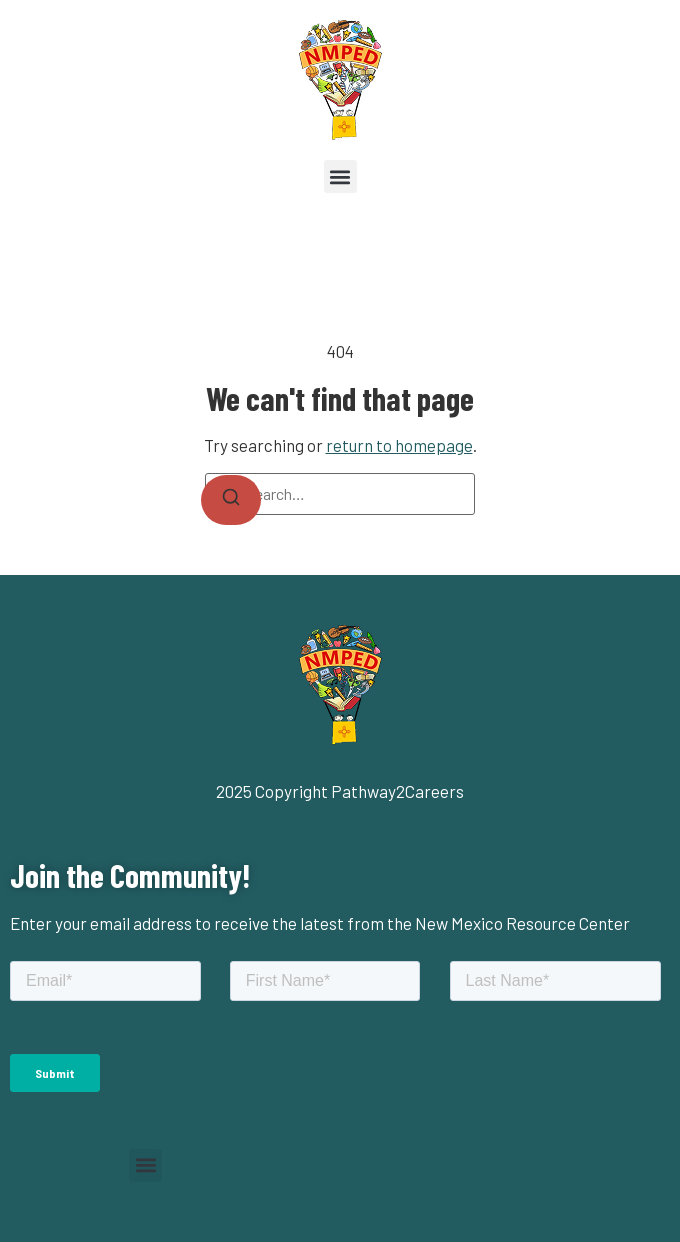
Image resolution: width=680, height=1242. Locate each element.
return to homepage (399, 445)
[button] (340, 176)
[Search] (231, 500)
